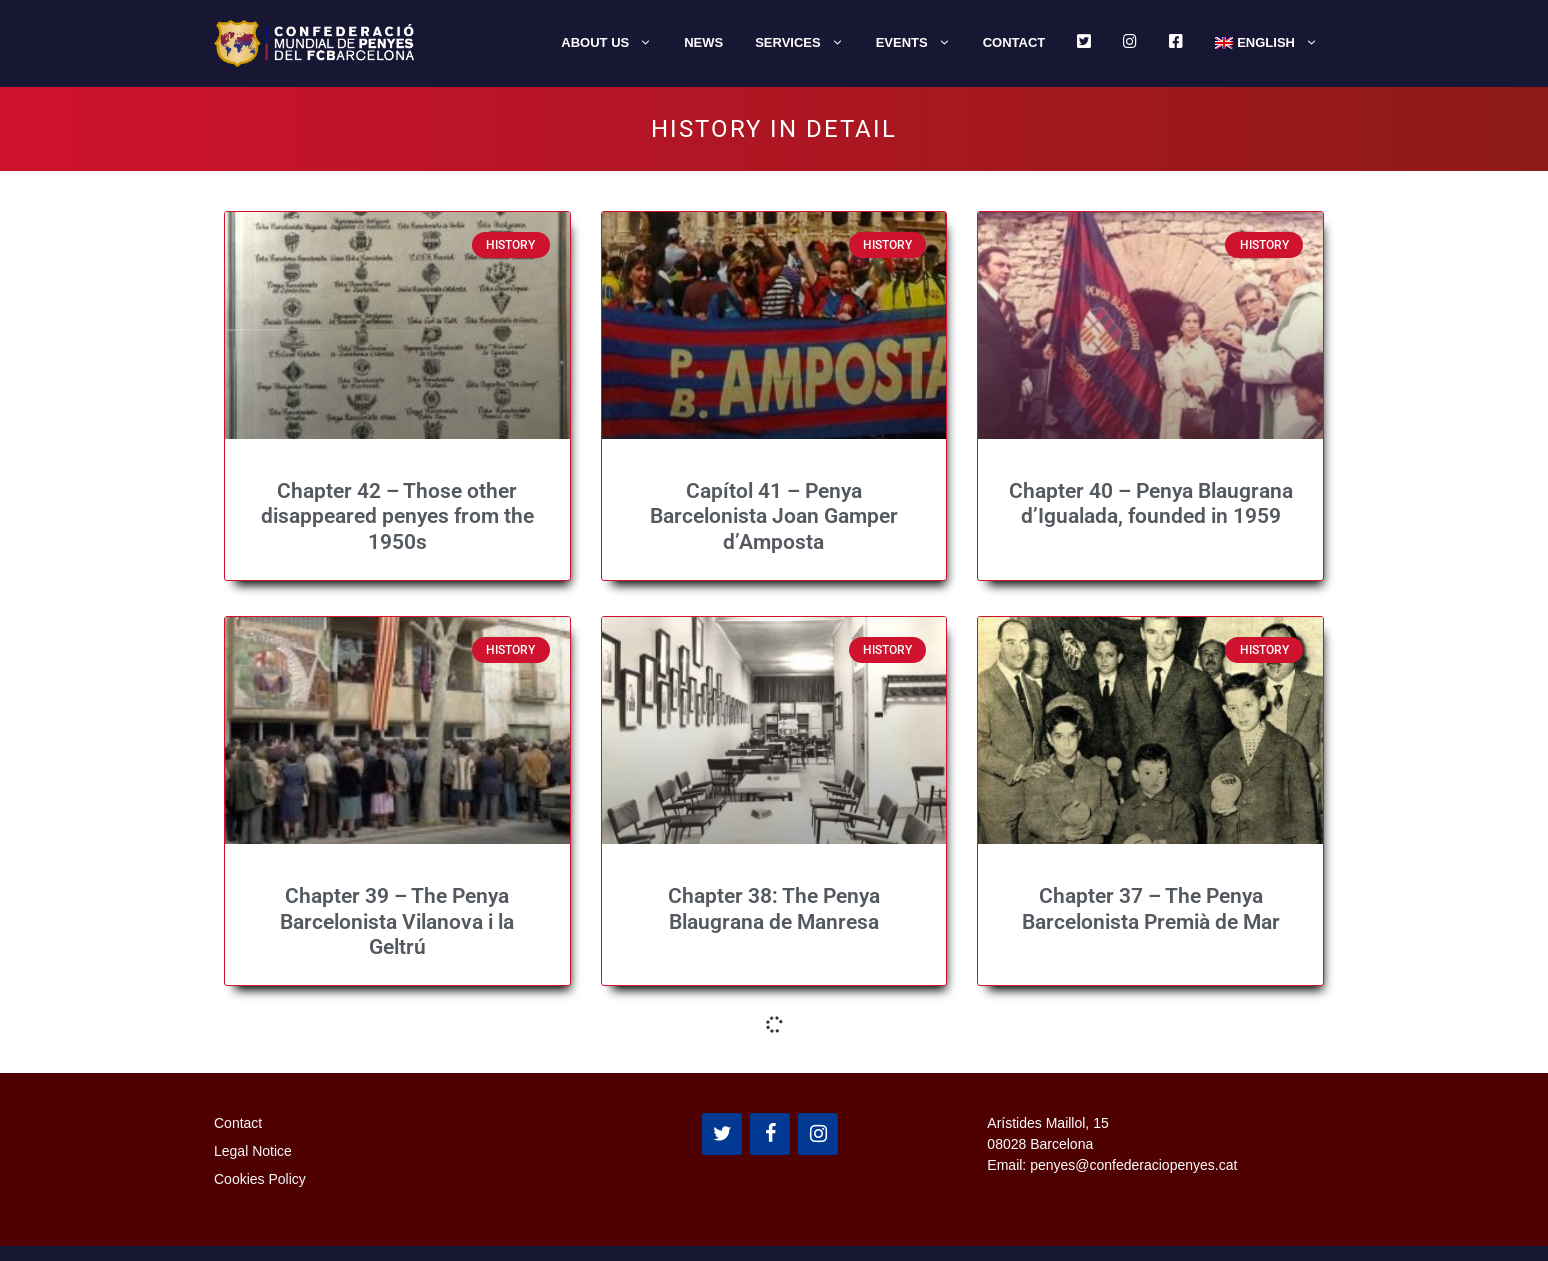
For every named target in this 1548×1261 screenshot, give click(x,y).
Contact (1014, 42)
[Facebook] (770, 1134)
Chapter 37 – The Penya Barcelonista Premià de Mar (1151, 908)
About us (614, 43)
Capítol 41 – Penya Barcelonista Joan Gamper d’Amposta (774, 516)
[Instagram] (818, 1134)
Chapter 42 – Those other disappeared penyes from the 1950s (397, 516)
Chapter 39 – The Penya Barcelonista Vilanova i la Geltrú (397, 921)
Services (807, 43)
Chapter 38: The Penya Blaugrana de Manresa (774, 908)
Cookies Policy (260, 1179)
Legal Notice (253, 1151)
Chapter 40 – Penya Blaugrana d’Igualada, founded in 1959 (1151, 503)
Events (921, 43)
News (703, 42)
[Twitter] (722, 1134)
